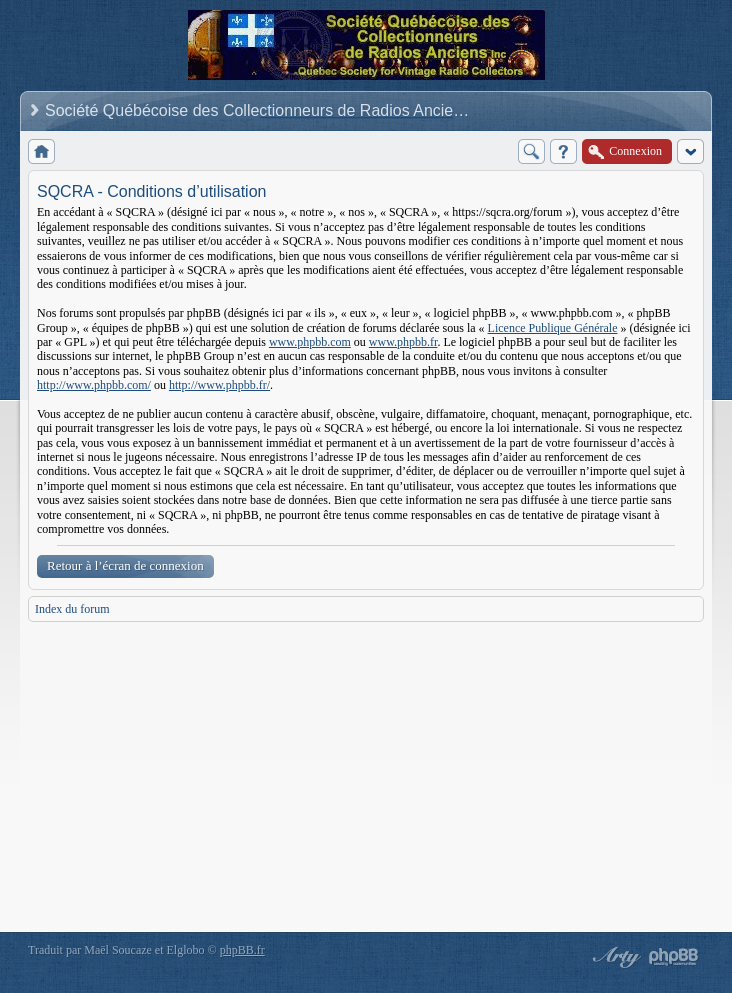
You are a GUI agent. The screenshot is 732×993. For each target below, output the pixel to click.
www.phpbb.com (310, 342)
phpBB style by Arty (614, 957)
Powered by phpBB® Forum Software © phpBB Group (674, 957)
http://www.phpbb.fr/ (219, 385)
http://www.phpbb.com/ (94, 385)
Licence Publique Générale (553, 328)
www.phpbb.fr (403, 342)
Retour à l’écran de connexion (125, 565)
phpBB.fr (242, 950)
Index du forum (72, 609)
